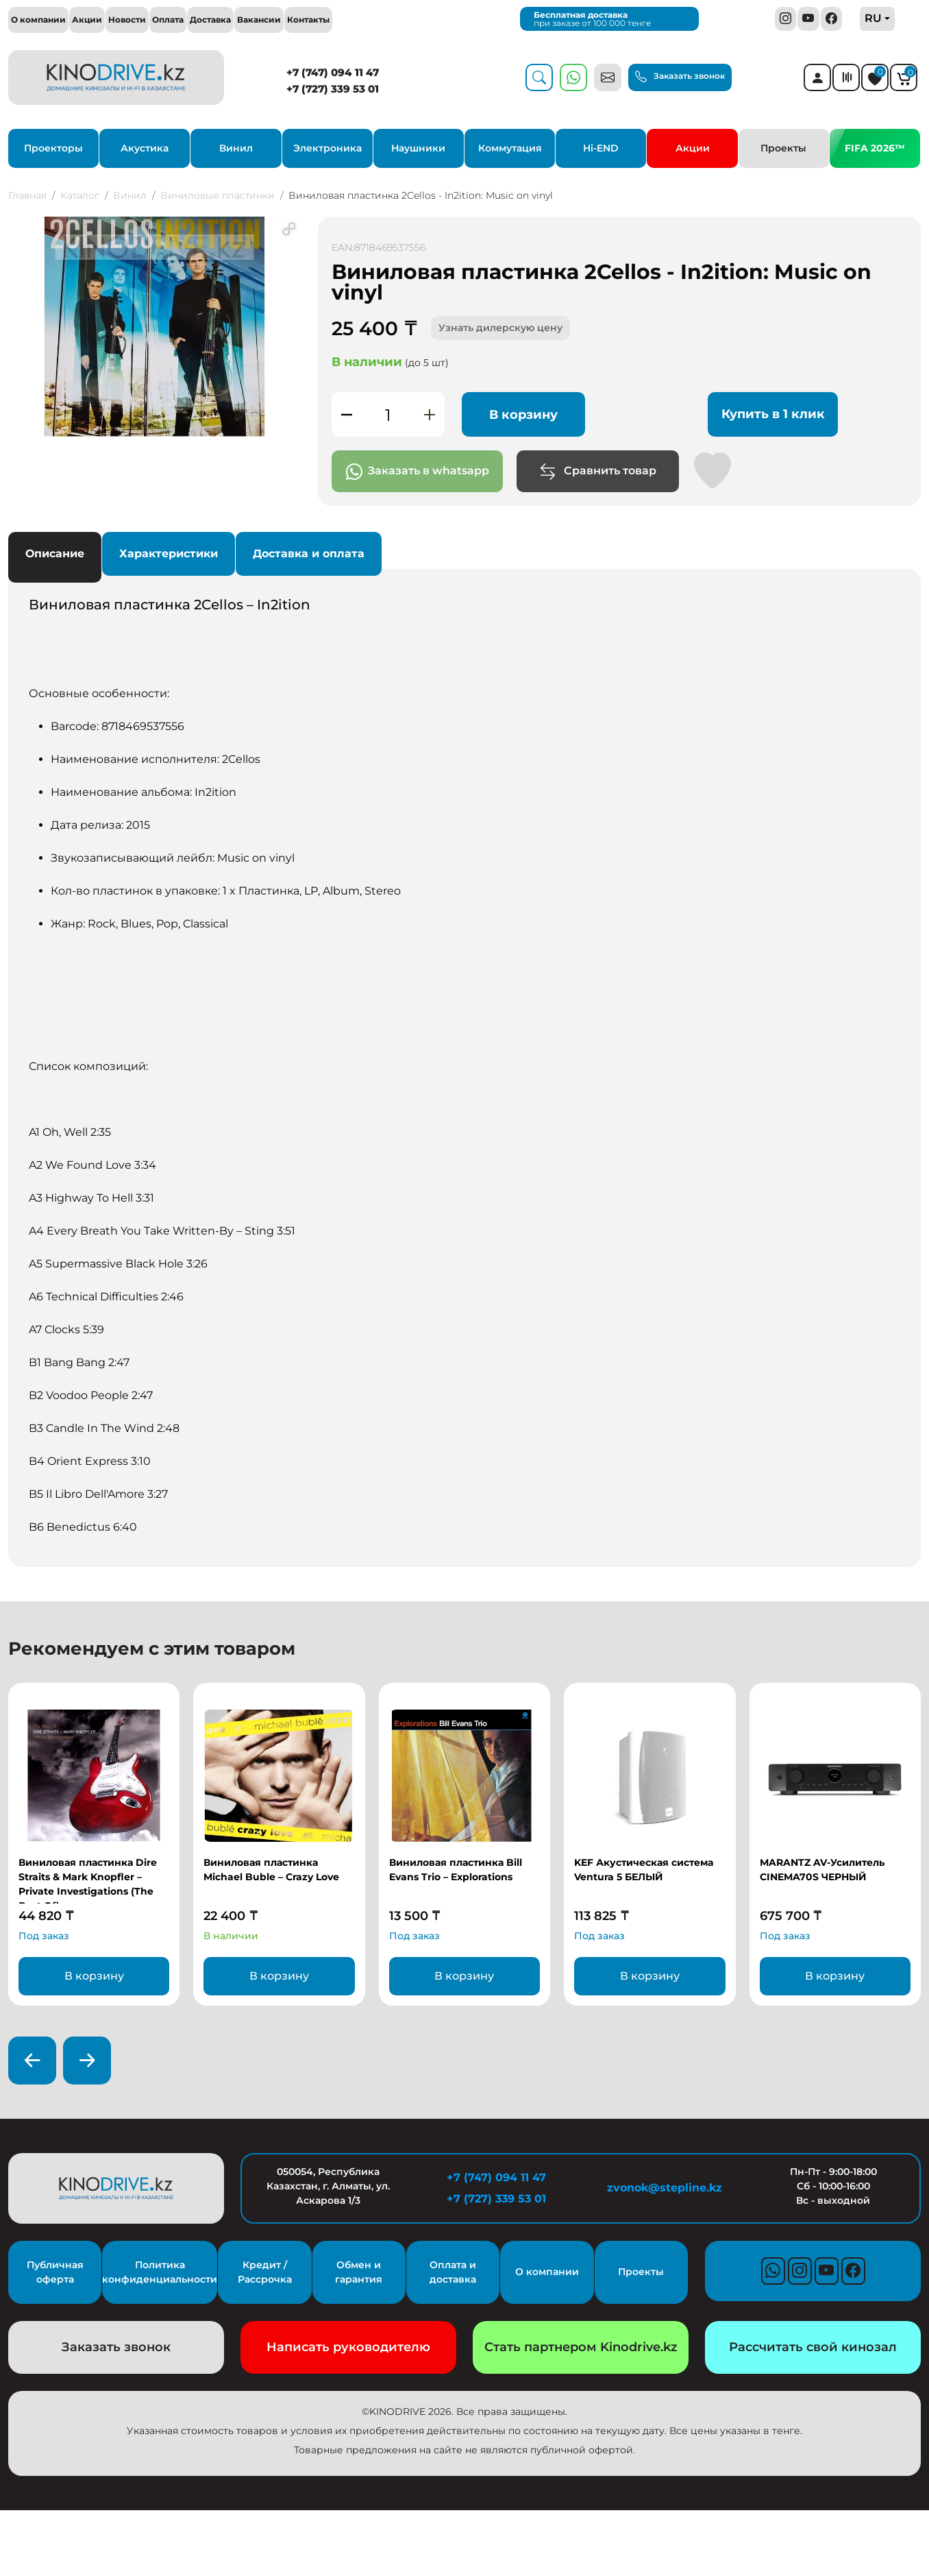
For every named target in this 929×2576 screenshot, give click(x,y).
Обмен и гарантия (358, 2272)
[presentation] (32, 2061)
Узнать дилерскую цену (500, 327)
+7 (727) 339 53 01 (332, 88)
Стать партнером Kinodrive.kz (581, 2347)
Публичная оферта (55, 2272)
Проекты (783, 148)
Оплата (168, 19)
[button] (289, 229)
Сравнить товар (597, 471)
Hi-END (601, 148)
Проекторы (53, 148)
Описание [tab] (54, 553)
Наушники (418, 148)
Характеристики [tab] (168, 553)
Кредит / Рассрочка (265, 2272)
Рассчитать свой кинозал (813, 2347)
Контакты (308, 19)
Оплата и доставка (453, 2272)
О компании (38, 19)
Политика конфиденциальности (159, 2272)
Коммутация (510, 148)
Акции (87, 19)
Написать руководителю (348, 2347)
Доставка (210, 19)
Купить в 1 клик (773, 414)
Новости (127, 19)
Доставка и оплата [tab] (308, 553)
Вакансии (259, 19)
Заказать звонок (680, 76)
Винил (236, 148)
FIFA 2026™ (875, 148)
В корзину (523, 414)
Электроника (327, 148)
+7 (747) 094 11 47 (332, 72)
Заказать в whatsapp (417, 471)
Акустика (145, 148)
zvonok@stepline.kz (664, 2187)
